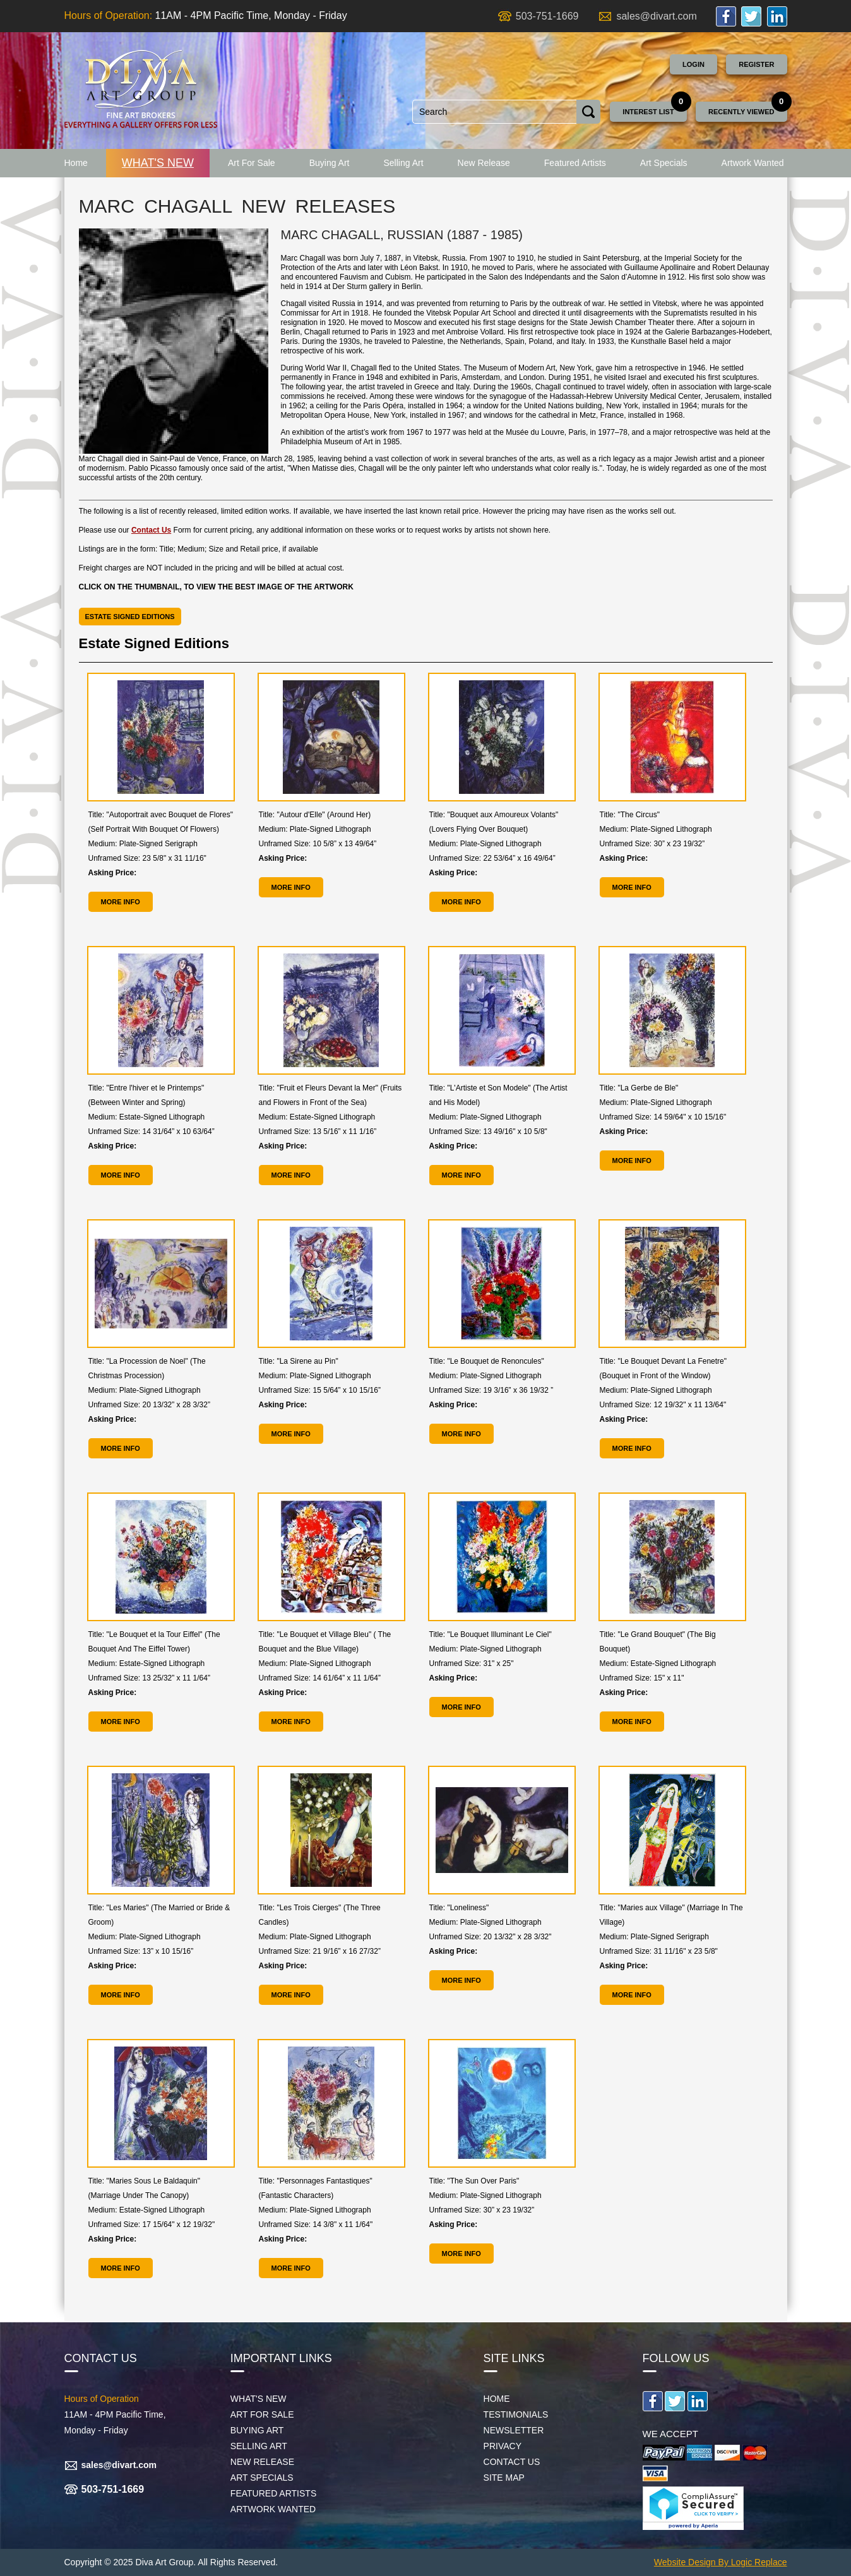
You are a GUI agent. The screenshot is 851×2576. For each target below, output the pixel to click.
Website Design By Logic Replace (720, 2562)
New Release (484, 163)
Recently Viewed (741, 111)
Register (756, 64)
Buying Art (329, 163)
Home (76, 163)
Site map (504, 2478)
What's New (158, 163)
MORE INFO (120, 902)
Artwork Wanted (753, 163)
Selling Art (403, 163)
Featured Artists (575, 163)
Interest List (648, 111)
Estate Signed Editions (130, 616)
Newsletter (514, 2430)
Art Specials (663, 163)
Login (693, 64)
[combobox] (494, 112)
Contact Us (151, 530)
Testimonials (516, 2414)
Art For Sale (251, 163)
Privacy (502, 2446)
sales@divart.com (656, 16)
